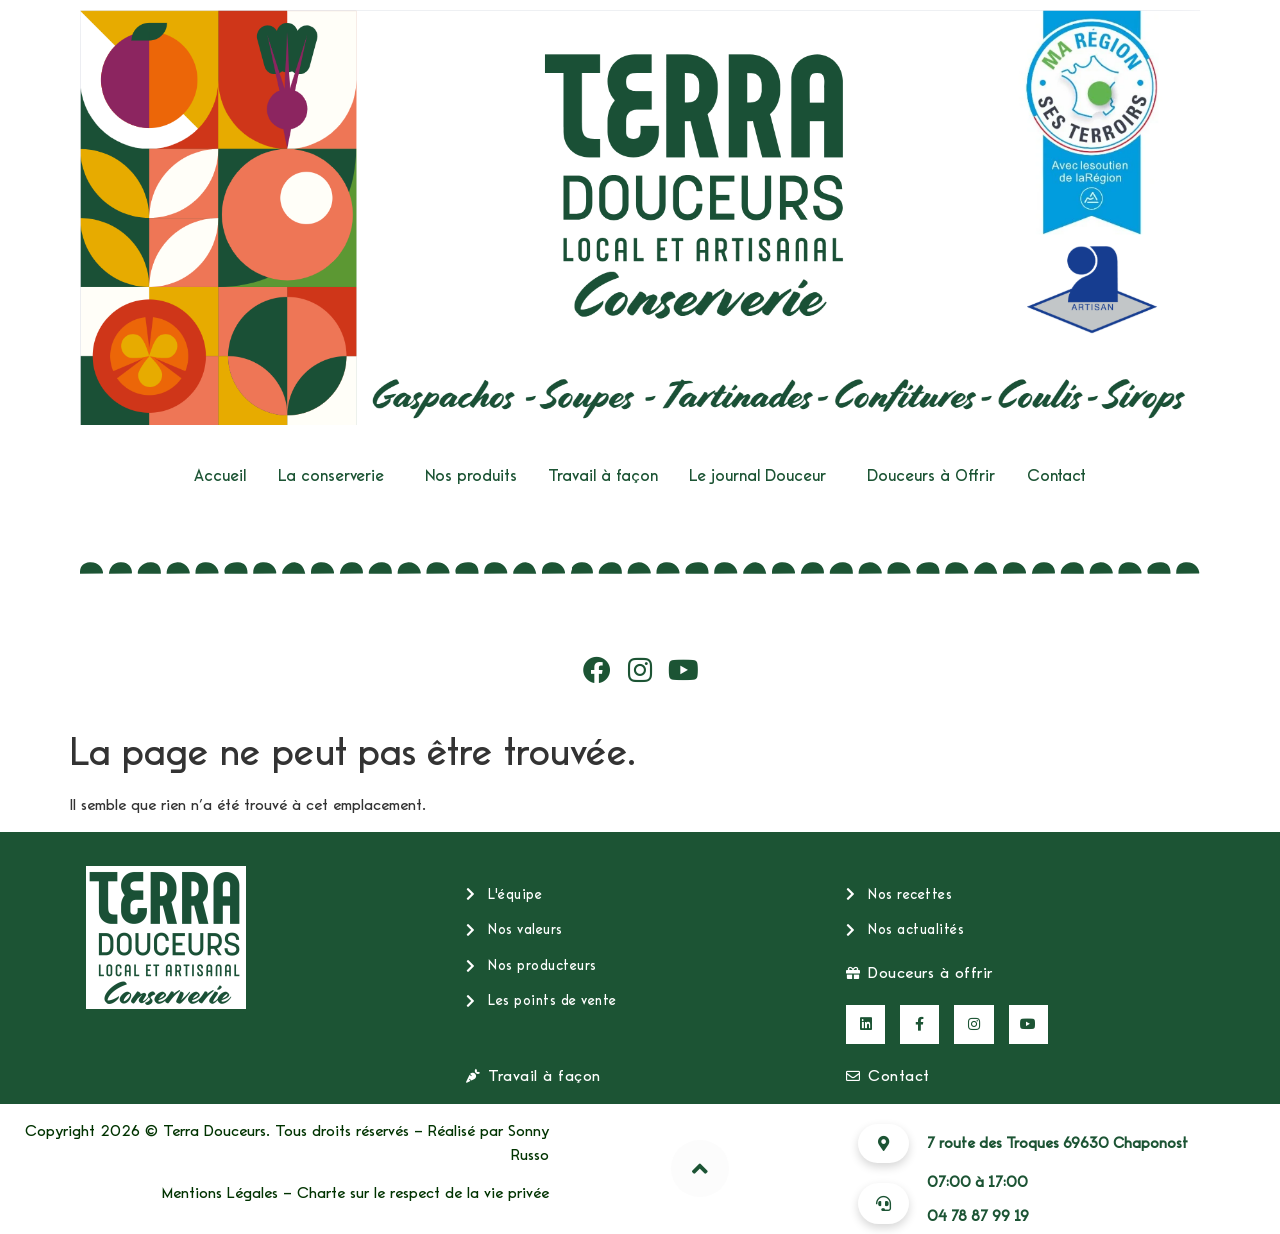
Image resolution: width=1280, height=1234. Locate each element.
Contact (1056, 475)
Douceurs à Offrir (931, 475)
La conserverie (331, 475)
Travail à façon (603, 475)
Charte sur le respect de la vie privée (423, 1193)
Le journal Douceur (757, 475)
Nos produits (471, 475)
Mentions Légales (220, 1193)
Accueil (220, 475)
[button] (336, 475)
